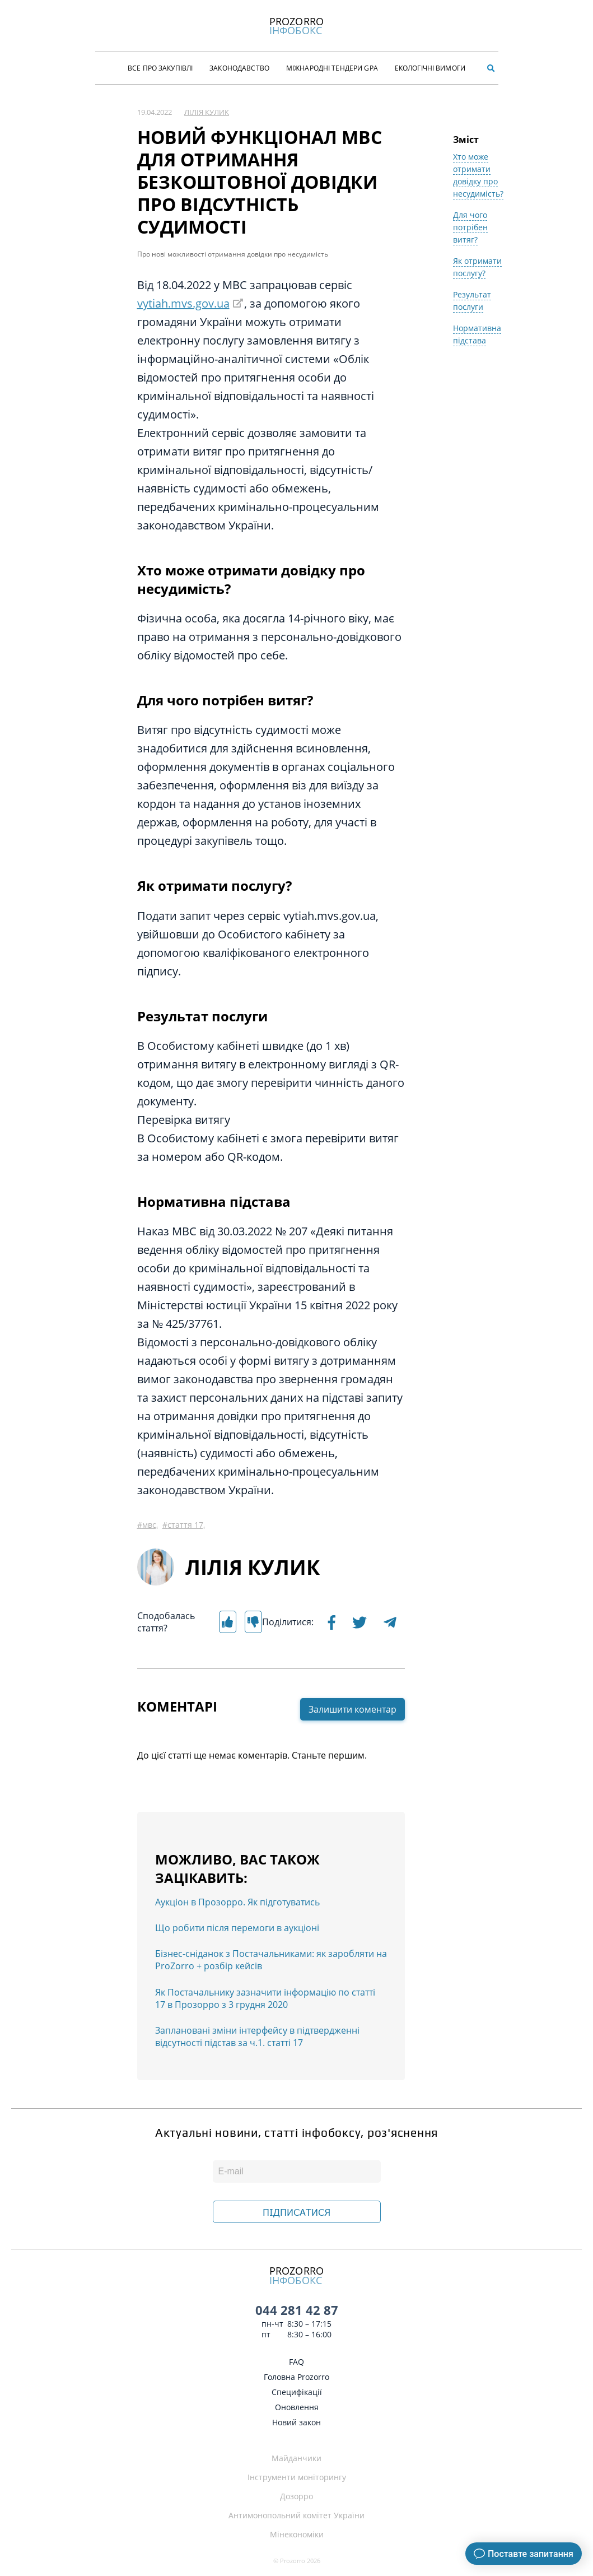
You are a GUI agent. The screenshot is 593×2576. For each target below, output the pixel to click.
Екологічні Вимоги (430, 68)
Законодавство (239, 68)
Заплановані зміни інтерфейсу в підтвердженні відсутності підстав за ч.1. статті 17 (257, 2036)
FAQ (296, 2361)
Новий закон (296, 2422)
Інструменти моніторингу (297, 2477)
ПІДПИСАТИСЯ (296, 2212)
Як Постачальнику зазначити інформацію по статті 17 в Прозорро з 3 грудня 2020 (265, 1998)
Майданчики (296, 2458)
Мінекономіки (297, 2534)
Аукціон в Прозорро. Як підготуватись (237, 1902)
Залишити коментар (352, 1709)
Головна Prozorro (296, 2377)
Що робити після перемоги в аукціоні (237, 1928)
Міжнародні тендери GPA (332, 68)
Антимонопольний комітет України (296, 2515)
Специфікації (297, 2392)
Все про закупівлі (160, 68)
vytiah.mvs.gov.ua (183, 303)
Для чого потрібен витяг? (470, 227)
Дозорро (296, 2496)
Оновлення (297, 2407)
